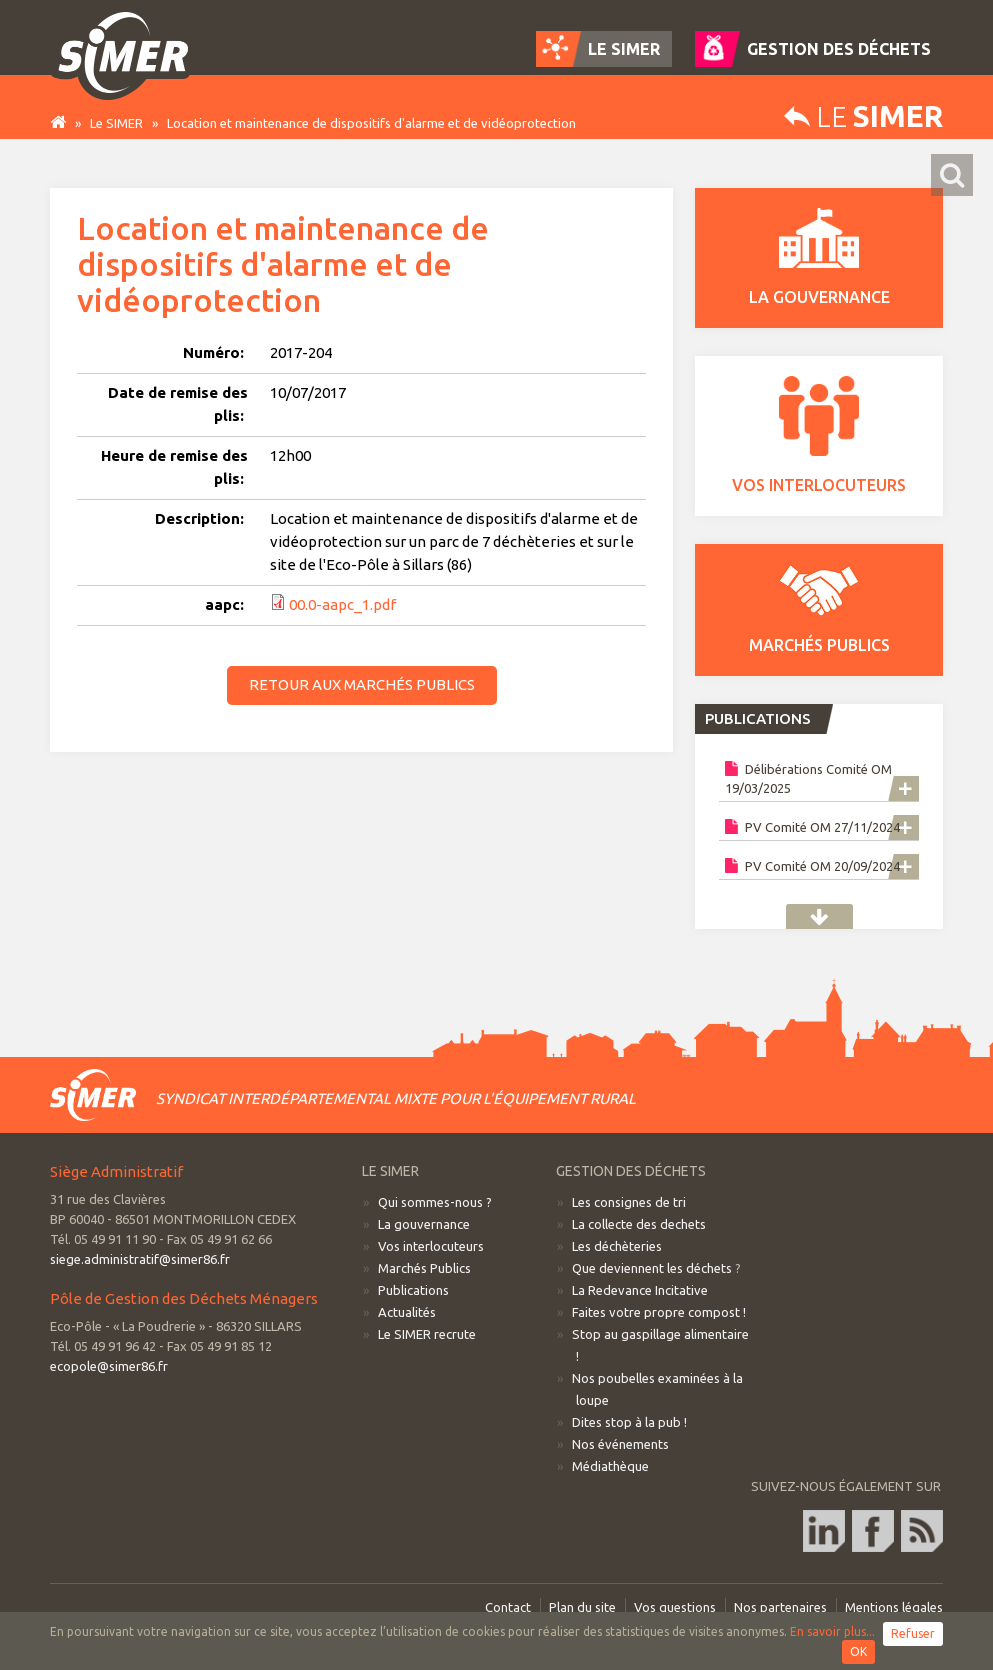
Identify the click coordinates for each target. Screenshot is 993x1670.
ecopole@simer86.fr (109, 1366)
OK (858, 1651)
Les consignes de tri (629, 1202)
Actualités (407, 1312)
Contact (508, 1607)
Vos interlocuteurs (431, 1246)
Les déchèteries (617, 1246)
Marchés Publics (424, 1268)
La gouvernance (424, 1224)
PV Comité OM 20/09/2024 (812, 865)
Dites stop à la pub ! (629, 1422)
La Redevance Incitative (640, 1290)
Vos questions (675, 1607)
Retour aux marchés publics (362, 684)
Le (863, 116)
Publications (819, 916)
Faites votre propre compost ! (659, 1312)
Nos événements (620, 1444)
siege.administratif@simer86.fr (140, 1259)
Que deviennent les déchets (652, 1268)
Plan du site (582, 1607)
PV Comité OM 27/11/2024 (812, 826)
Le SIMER (116, 123)
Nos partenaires (780, 1607)
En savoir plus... (832, 1631)
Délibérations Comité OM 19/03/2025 (808, 778)
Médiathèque (610, 1466)
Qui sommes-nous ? (435, 1202)
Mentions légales (894, 1607)
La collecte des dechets (639, 1224)
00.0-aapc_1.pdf (342, 604)
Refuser (913, 1633)
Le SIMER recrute (427, 1334)
